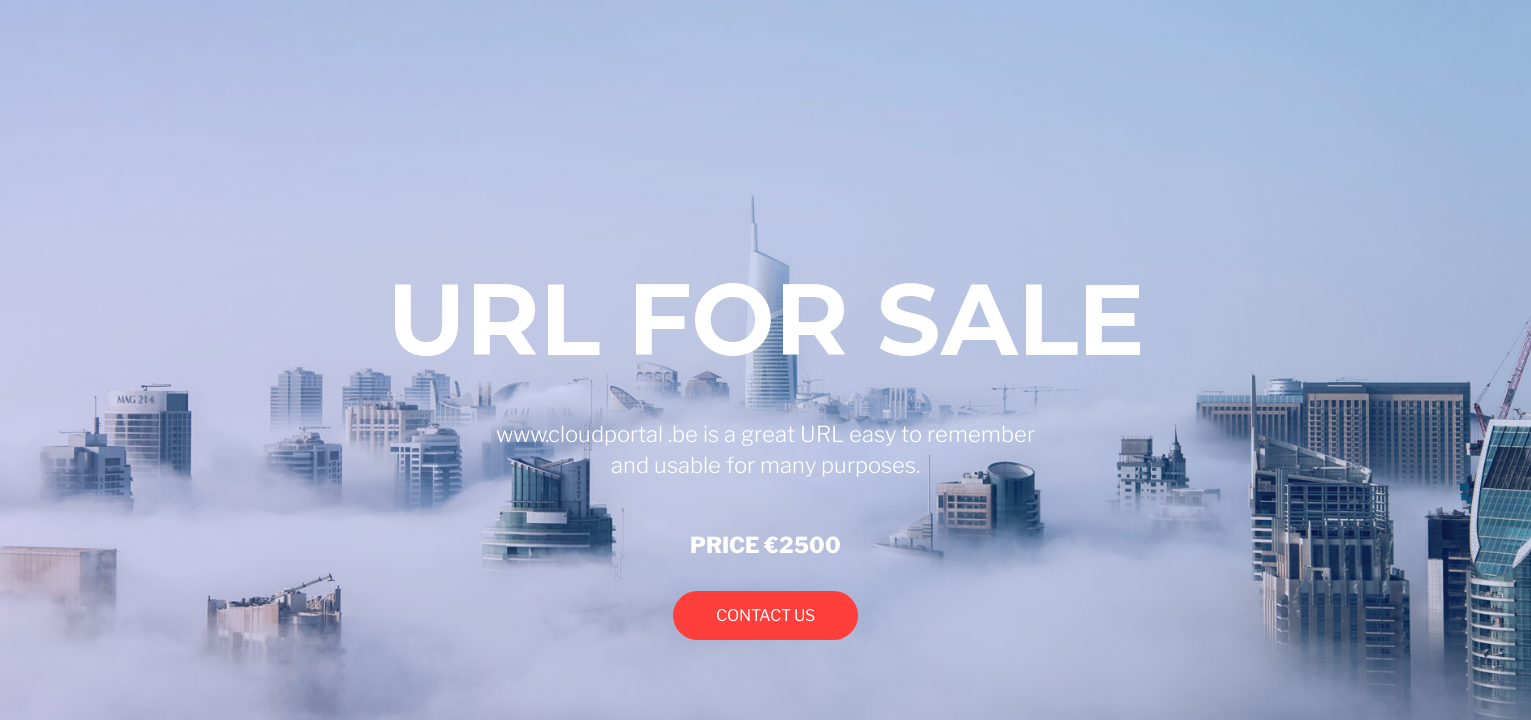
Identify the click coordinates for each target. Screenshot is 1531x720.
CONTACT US (765, 615)
